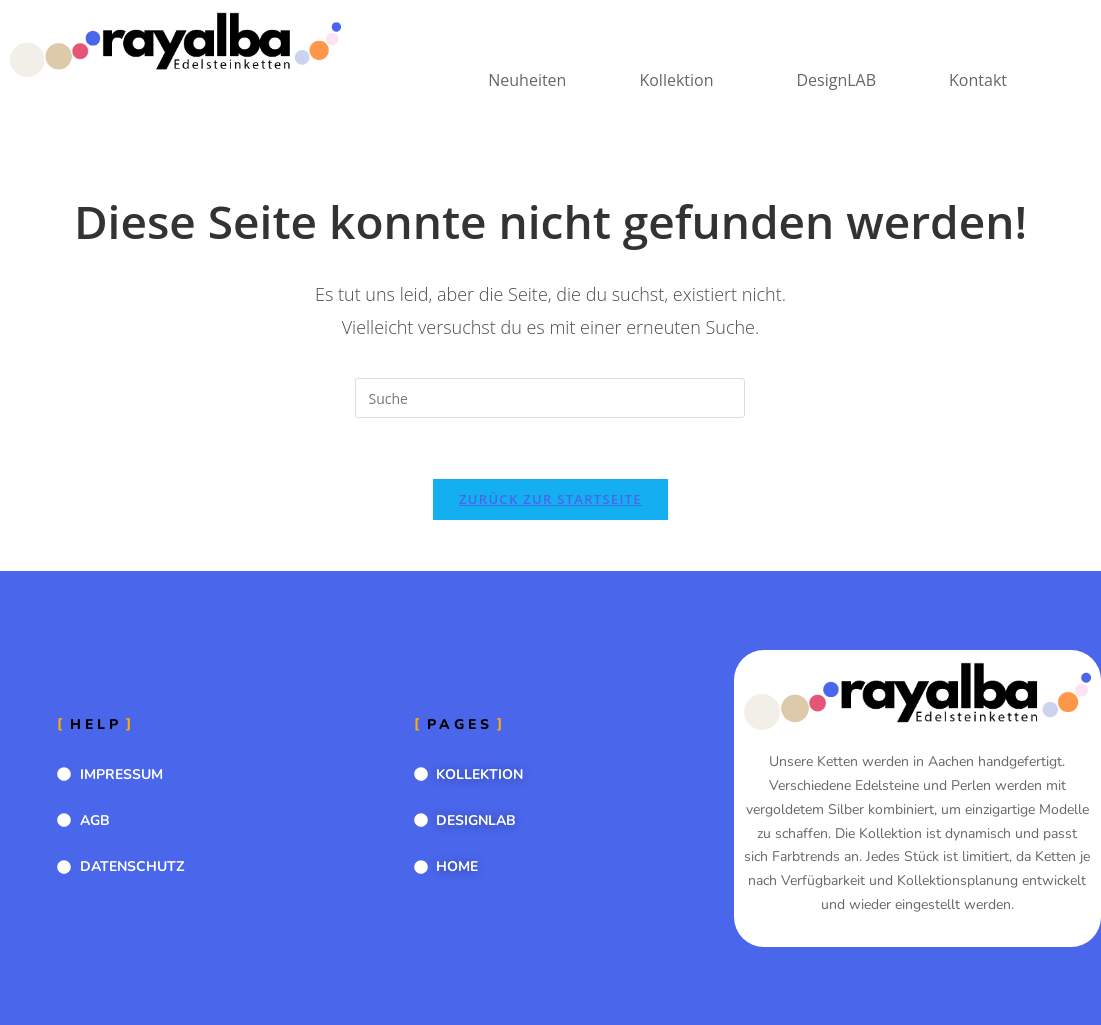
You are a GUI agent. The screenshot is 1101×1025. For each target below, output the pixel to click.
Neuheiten (527, 80)
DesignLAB (837, 80)
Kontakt (978, 80)
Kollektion (676, 80)
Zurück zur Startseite (550, 499)
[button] (681, 80)
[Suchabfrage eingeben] (550, 398)
